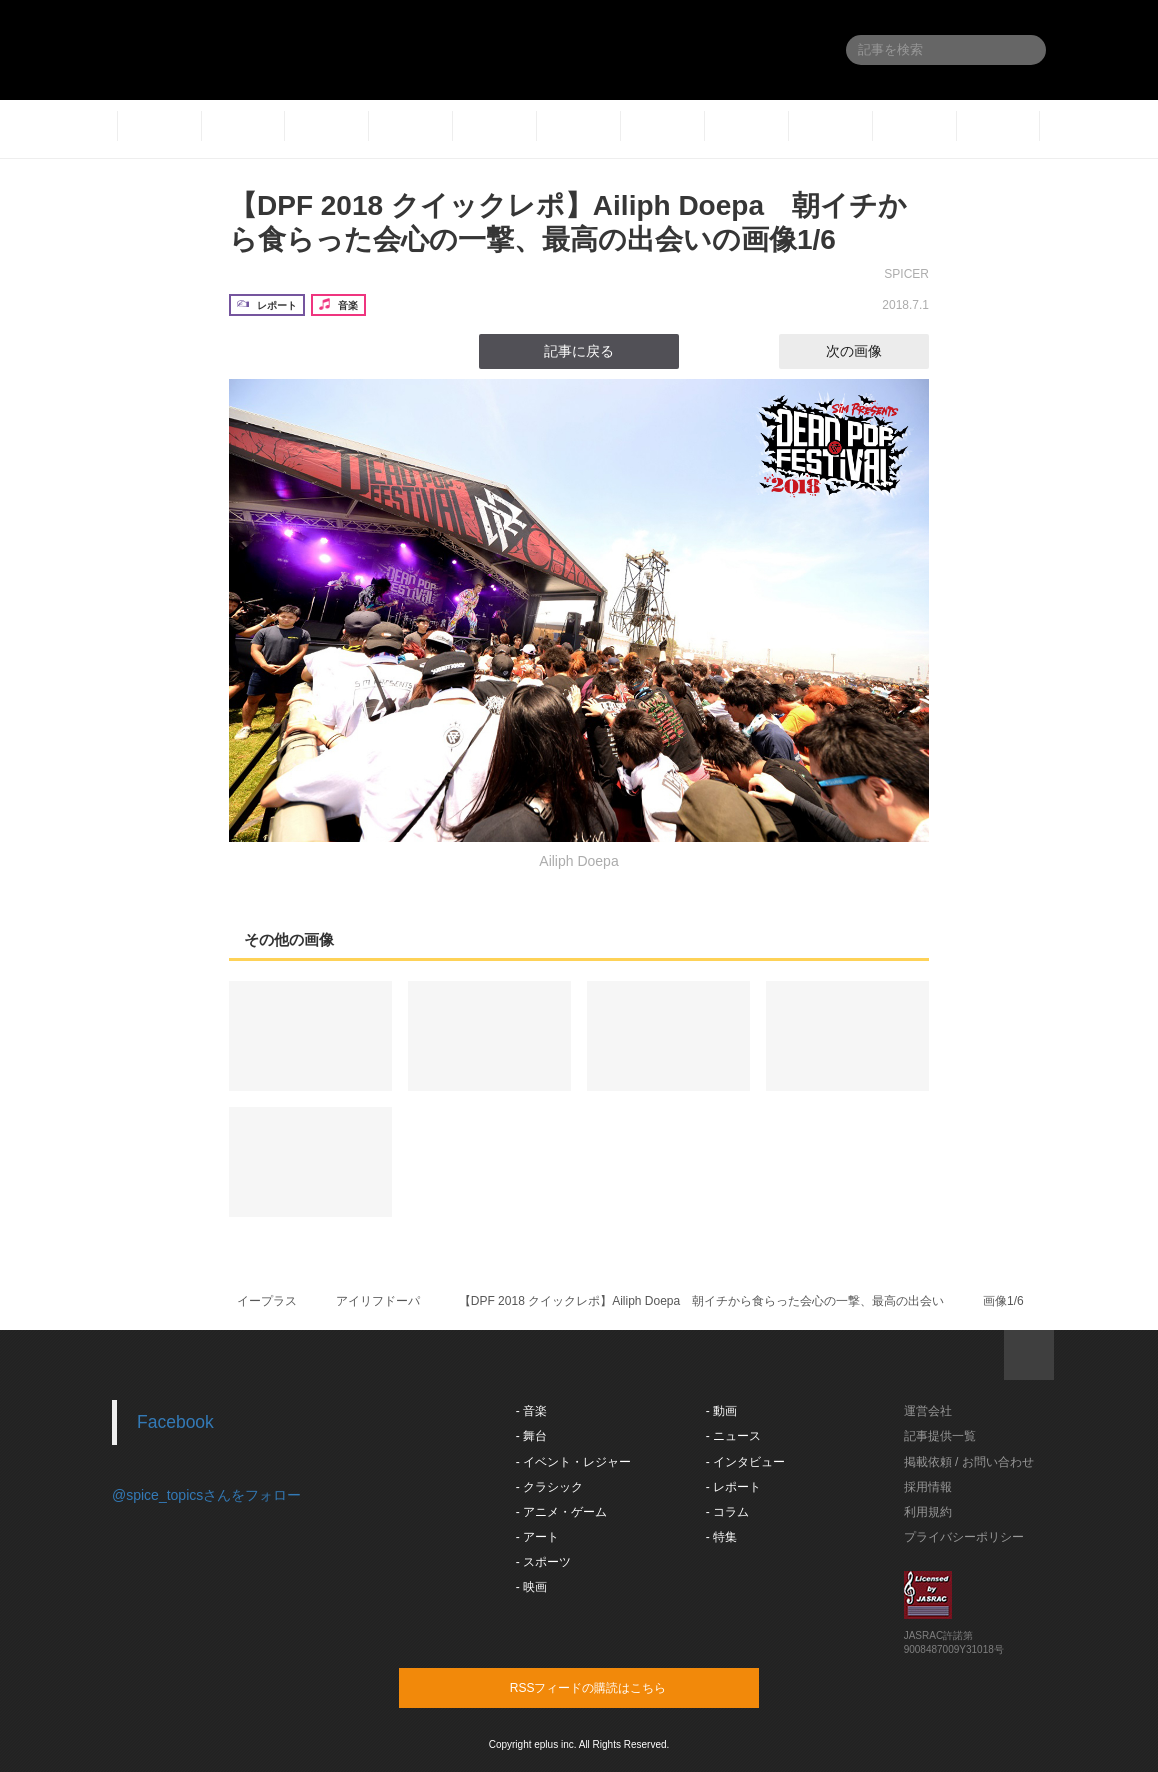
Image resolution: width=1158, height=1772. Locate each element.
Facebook (175, 1422)
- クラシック (549, 1487)
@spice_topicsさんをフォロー (206, 1495)
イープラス (267, 1301)
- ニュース (733, 1436)
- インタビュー (745, 1462)
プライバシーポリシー (964, 1537)
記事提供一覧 (940, 1436)
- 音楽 (531, 1411)
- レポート (733, 1487)
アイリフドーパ (378, 1301)
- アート (537, 1537)
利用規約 (928, 1512)
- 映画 (531, 1587)
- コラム (727, 1512)
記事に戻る (579, 351)
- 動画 (721, 1411)
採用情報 (928, 1487)
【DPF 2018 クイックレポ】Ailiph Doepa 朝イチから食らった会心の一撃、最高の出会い (701, 1301)
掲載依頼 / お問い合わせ (969, 1462)
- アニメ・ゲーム (561, 1512)
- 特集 (721, 1537)
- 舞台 (531, 1436)
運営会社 (928, 1411)
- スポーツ (543, 1562)
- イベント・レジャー (573, 1462)
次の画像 (872, 351)
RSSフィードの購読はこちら (617, 1687)
